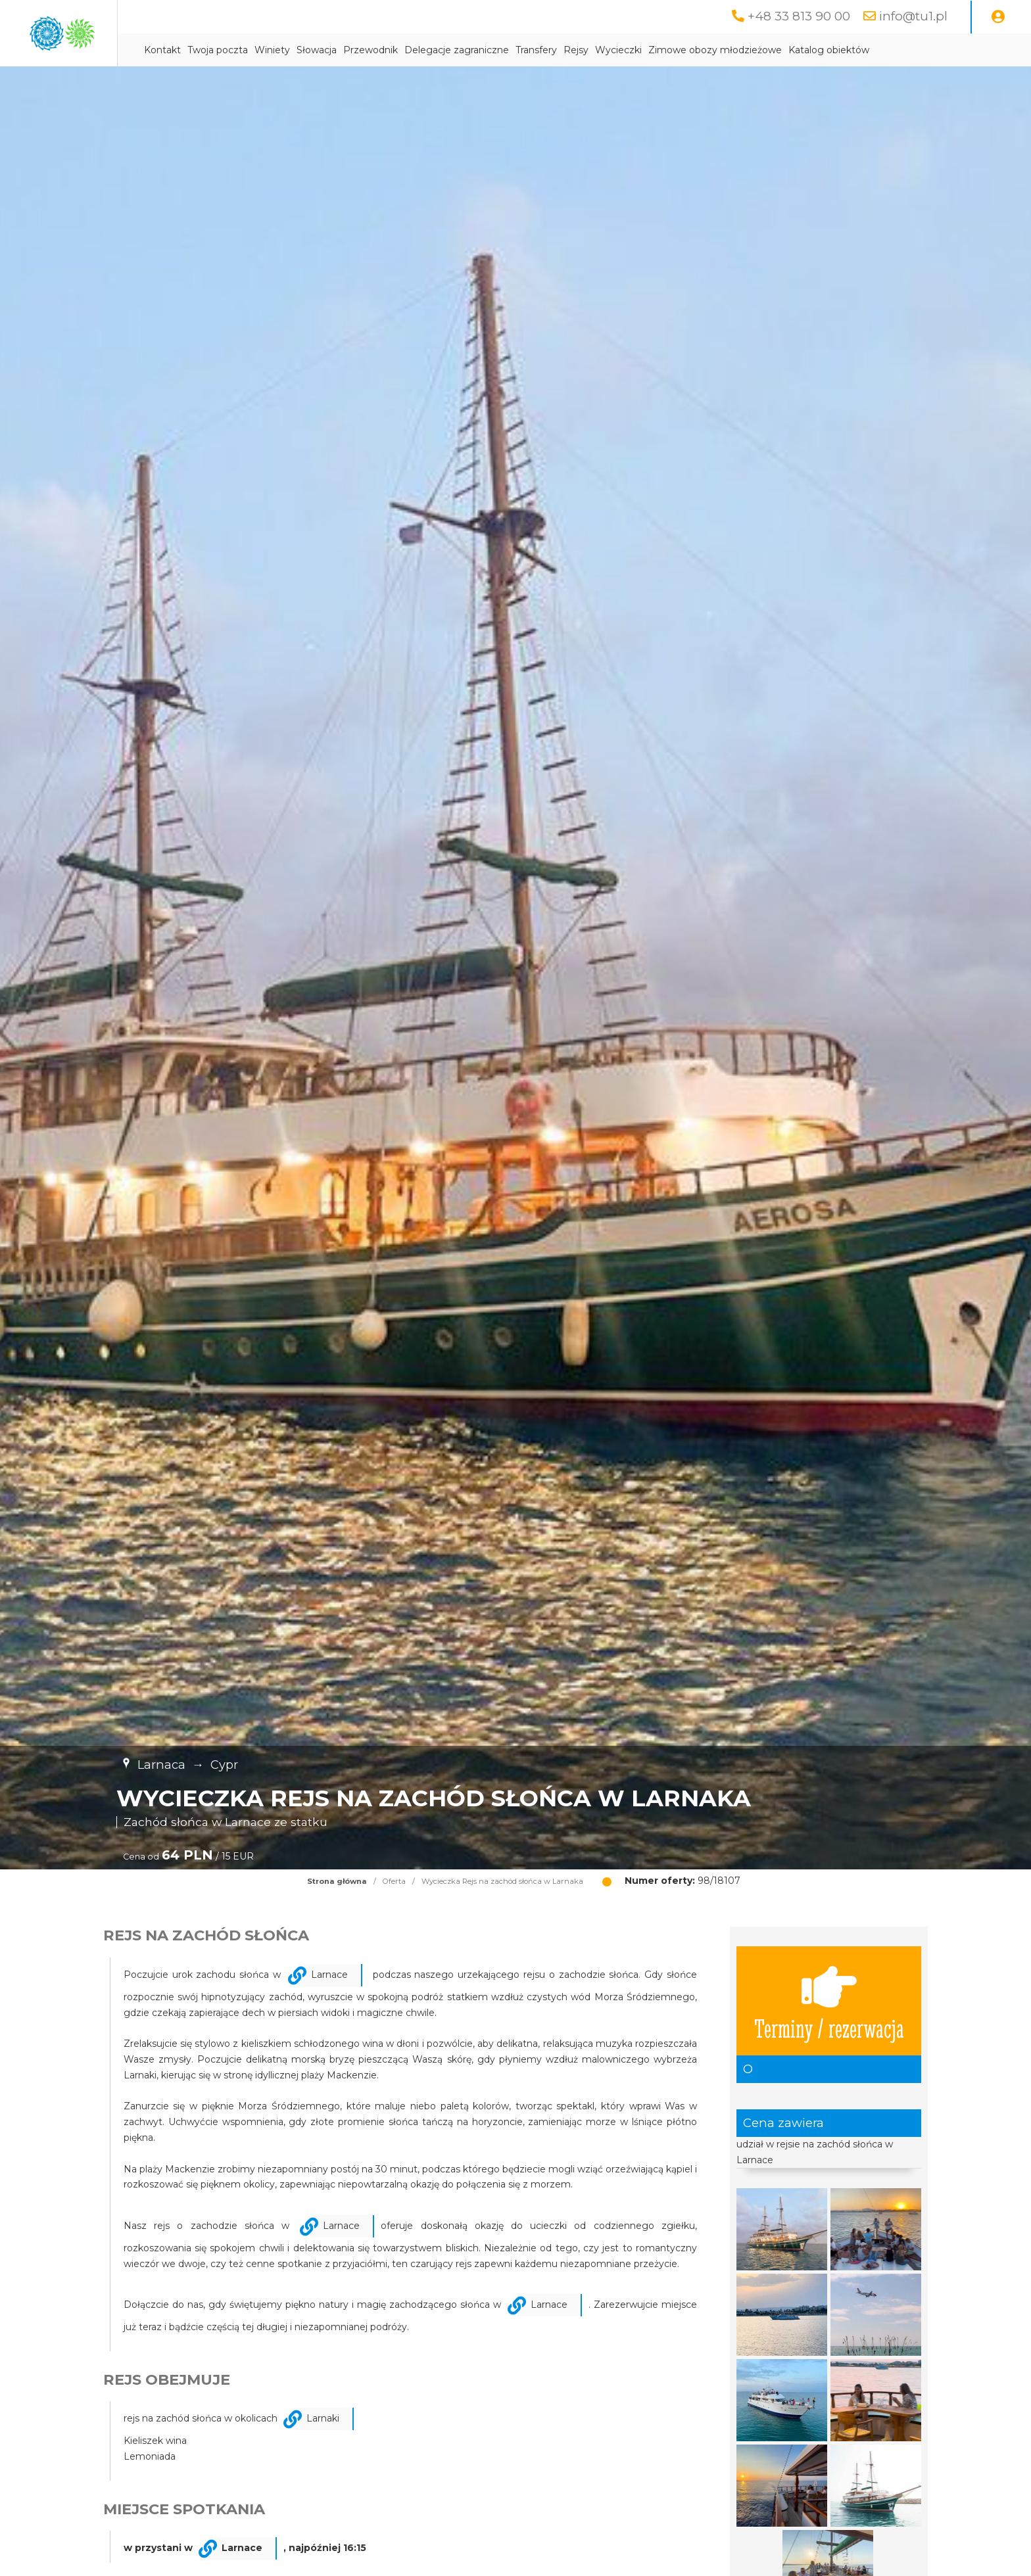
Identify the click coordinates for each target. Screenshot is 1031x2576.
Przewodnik (490, 51)
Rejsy (695, 51)
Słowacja (436, 51)
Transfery (656, 51)
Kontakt (282, 51)
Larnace (329, 1975)
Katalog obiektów (948, 51)
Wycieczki (738, 51)
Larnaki (322, 2419)
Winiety (392, 51)
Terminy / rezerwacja (829, 2001)
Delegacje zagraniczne (576, 51)
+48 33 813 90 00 (795, 16)
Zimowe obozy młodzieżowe (834, 51)
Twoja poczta (337, 51)
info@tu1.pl (912, 16)
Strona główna (337, 1881)
